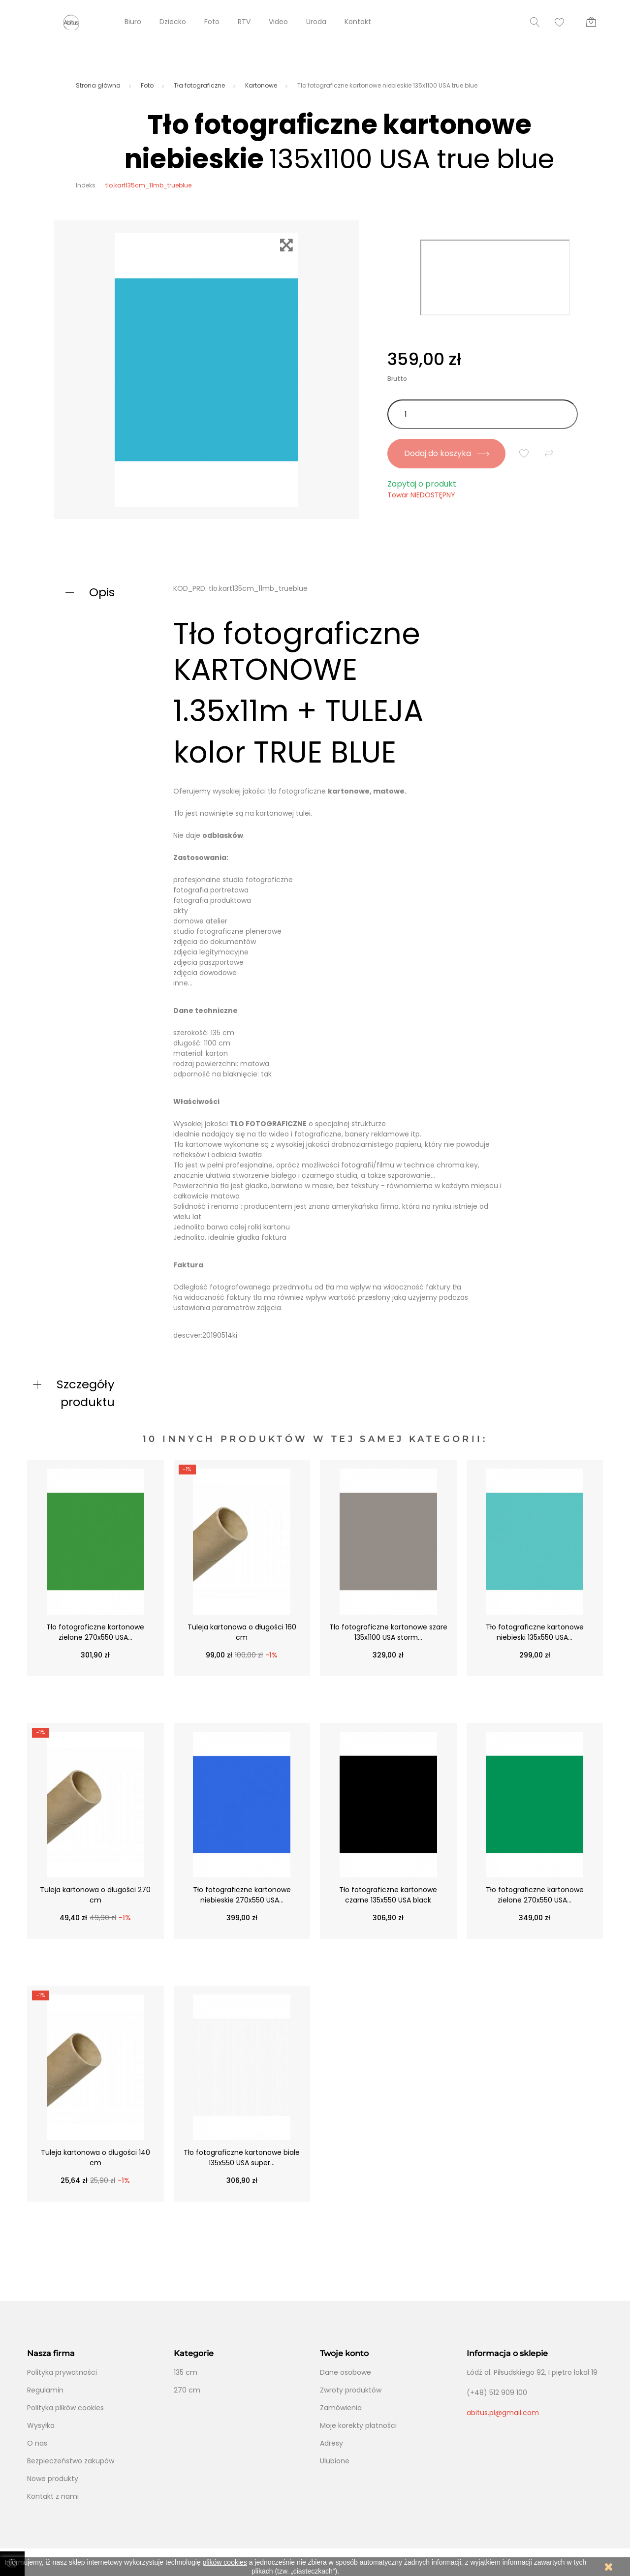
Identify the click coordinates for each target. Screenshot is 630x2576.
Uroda (316, 22)
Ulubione (334, 2461)
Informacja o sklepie (507, 2353)
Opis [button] (102, 592)
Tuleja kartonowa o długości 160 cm (242, 1632)
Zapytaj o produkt (421, 484)
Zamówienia (341, 2408)
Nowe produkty (52, 2479)
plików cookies (225, 2562)
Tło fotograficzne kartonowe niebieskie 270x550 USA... (242, 1895)
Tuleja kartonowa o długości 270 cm (95, 1895)
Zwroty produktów (350, 2390)
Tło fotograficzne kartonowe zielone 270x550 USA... (95, 1632)
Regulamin (45, 2390)
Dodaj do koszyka (446, 453)
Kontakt (358, 22)
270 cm (187, 2390)
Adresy (331, 2443)
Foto (212, 22)
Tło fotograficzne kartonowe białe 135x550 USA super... (242, 2157)
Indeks (85, 185)
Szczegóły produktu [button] (86, 1393)
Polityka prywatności (62, 2372)
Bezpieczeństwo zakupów (70, 2461)
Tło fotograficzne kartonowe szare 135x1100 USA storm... (388, 1632)
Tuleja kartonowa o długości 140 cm (95, 2157)
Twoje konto (344, 2353)
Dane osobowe (345, 2372)
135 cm (185, 2372)
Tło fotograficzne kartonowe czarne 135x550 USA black (388, 1895)
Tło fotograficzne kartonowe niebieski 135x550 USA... (535, 1632)
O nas (37, 2443)
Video (278, 22)
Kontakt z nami (53, 2496)
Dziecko (172, 22)
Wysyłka (41, 2425)
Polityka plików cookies (65, 2408)
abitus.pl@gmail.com (503, 2413)
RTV (244, 22)
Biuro (133, 22)
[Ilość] (482, 414)
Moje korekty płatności (358, 2425)
